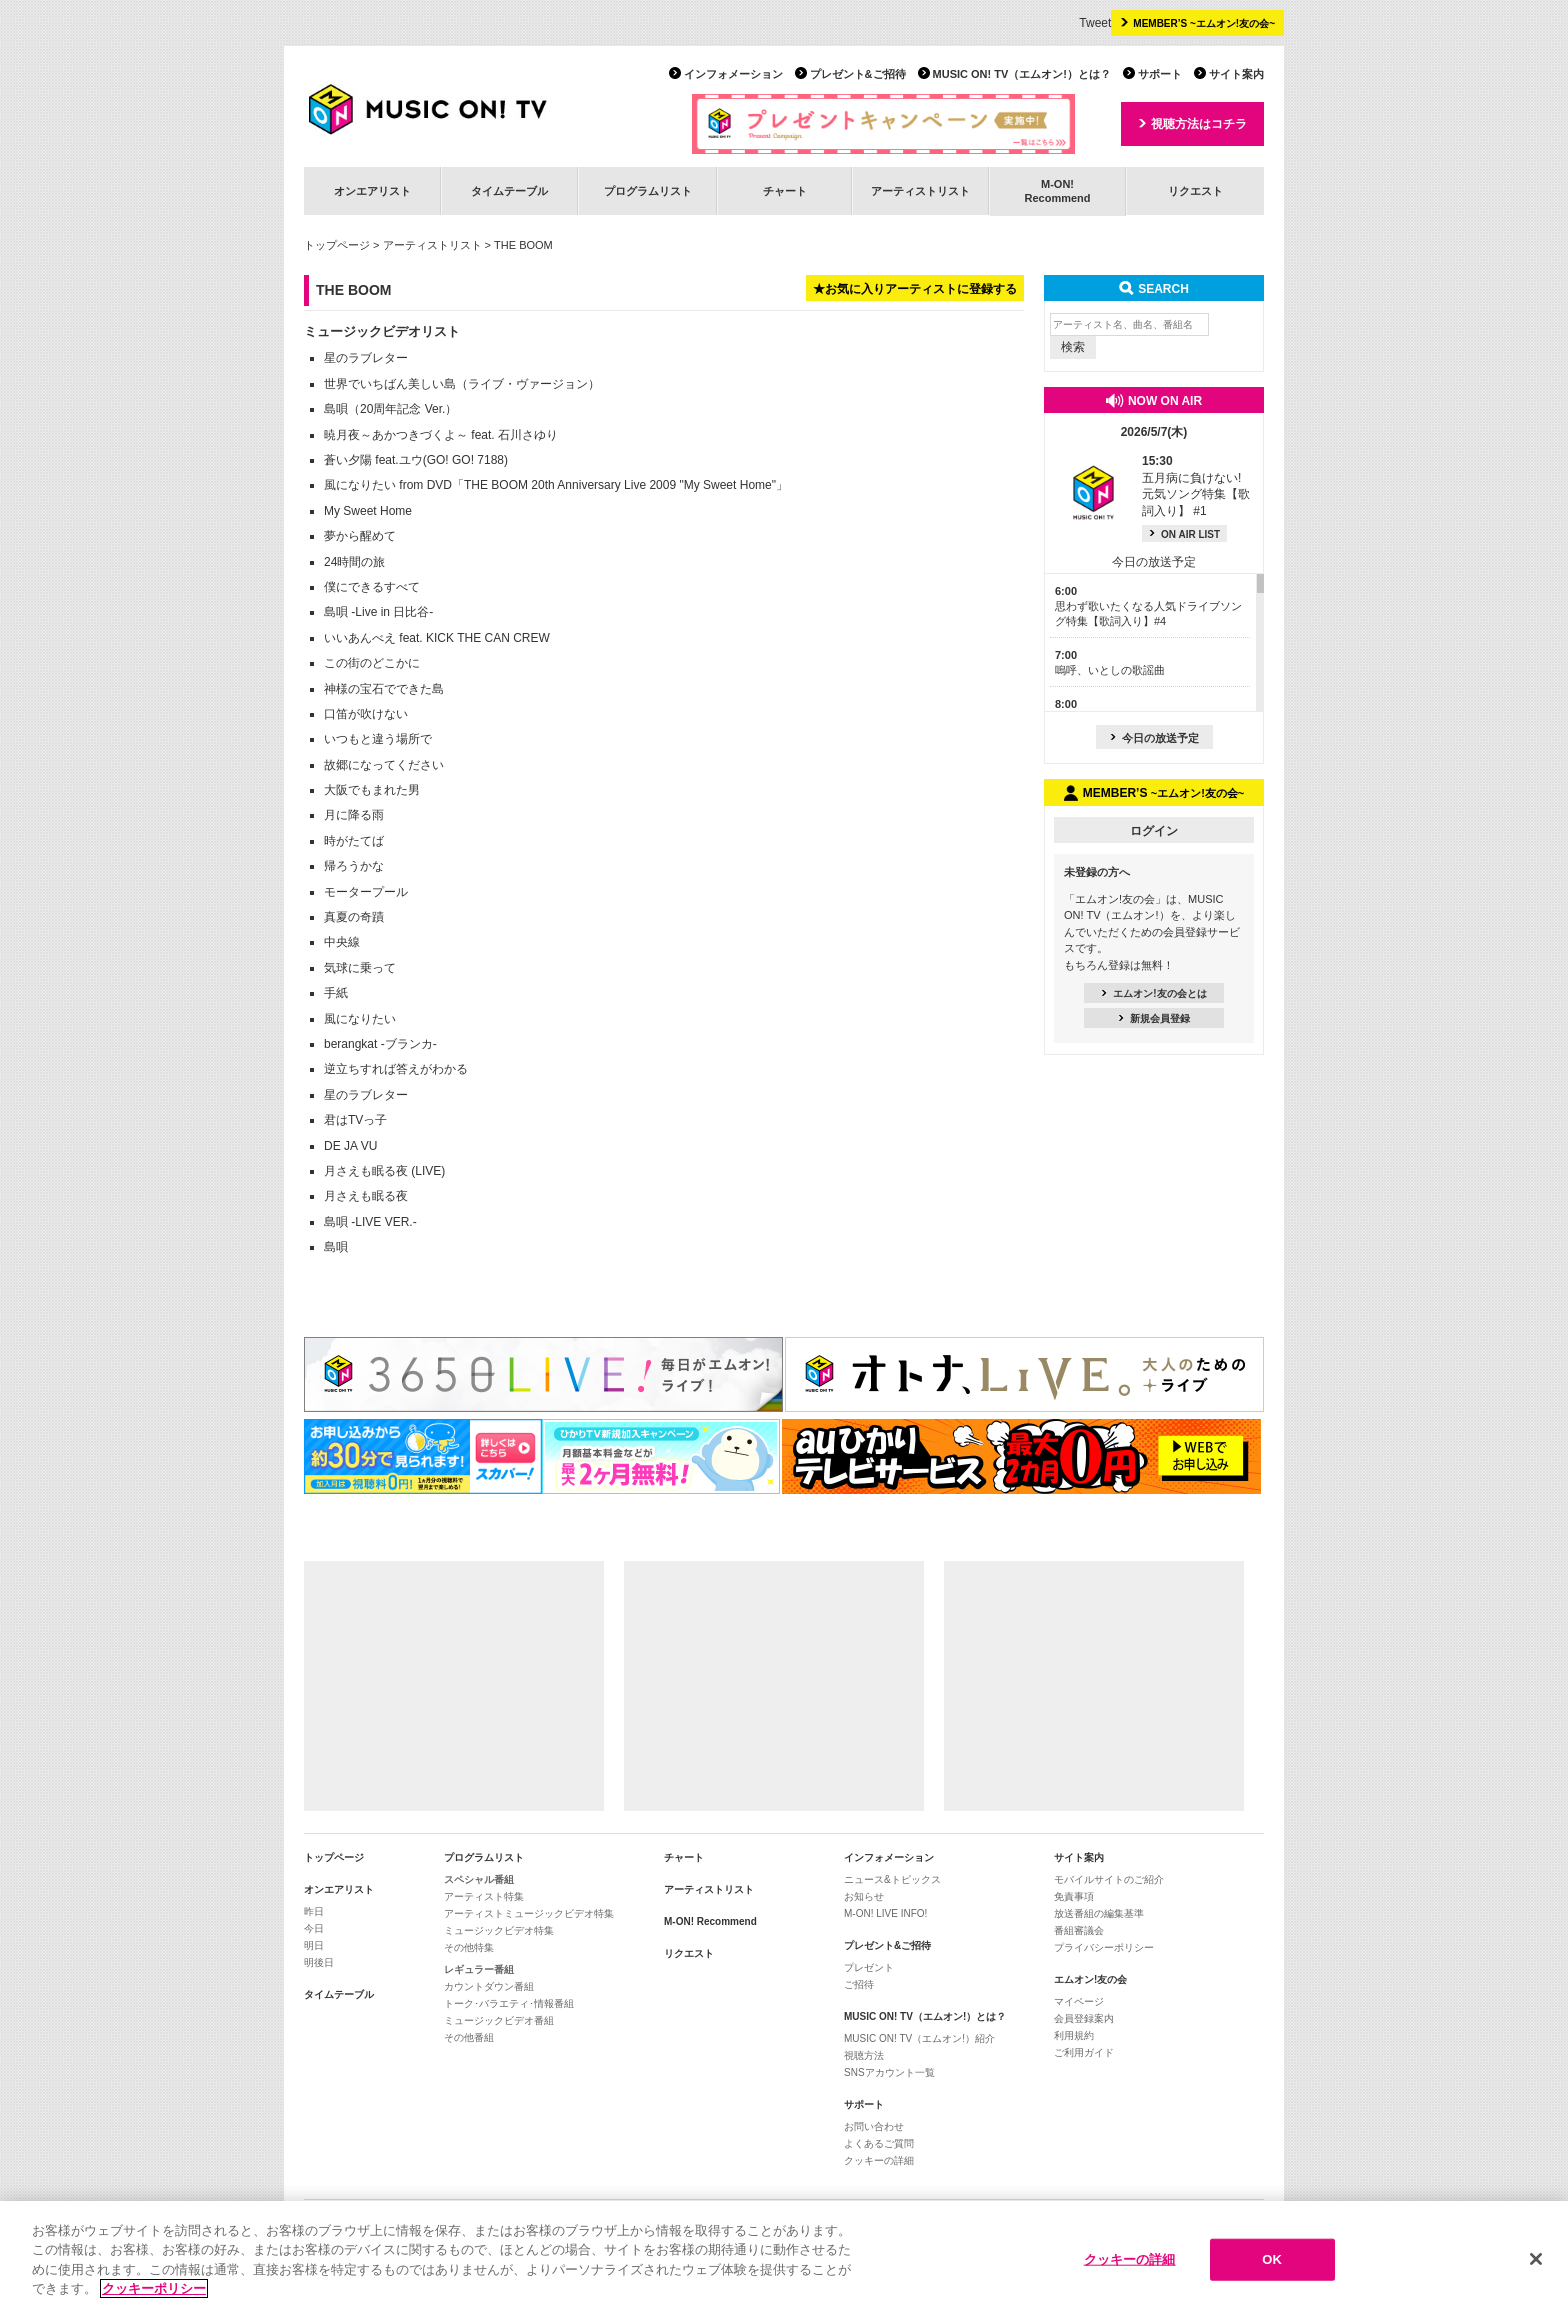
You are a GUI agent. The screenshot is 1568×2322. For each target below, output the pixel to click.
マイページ (1079, 2001)
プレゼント (869, 1967)
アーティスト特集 (484, 1896)
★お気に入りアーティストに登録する (915, 289)
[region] (784, 2261)
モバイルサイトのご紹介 (1109, 1879)
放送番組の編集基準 (1099, 1913)
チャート (785, 191)
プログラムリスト (648, 191)
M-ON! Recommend (710, 1921)
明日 (314, 1945)
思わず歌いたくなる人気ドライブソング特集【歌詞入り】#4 (1148, 606)
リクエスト (1195, 191)
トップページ (337, 245)
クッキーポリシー (154, 2288)
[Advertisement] (454, 1686)
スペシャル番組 (479, 1879)
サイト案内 (1236, 74)
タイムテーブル (509, 191)
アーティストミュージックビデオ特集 (529, 1913)
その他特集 (469, 1947)
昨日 (314, 1911)
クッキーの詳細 (879, 2160)
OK (1272, 2259)
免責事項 (1074, 1896)
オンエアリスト (372, 191)
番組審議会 (1079, 1930)
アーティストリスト (920, 191)
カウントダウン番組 (489, 1986)
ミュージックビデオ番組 (499, 2020)
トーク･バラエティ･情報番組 (509, 2003)
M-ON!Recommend (1057, 190)
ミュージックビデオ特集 (499, 1930)
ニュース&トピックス (892, 1879)
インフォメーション (733, 74)
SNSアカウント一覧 (889, 2072)
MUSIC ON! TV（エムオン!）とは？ (1022, 74)
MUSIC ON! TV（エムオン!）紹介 (919, 2038)
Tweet (1095, 23)
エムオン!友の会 (1090, 1979)
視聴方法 (864, 2055)
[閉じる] (1536, 2259)
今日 (314, 1928)
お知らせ (864, 1896)
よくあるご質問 (879, 2143)
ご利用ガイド (1084, 2052)
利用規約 (1074, 2035)
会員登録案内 (1084, 2018)
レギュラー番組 (479, 1969)
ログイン (1154, 831)
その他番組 (469, 2037)
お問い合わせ (874, 2126)
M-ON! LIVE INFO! (885, 1913)
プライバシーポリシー (1104, 1947)
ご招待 (859, 1984)
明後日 (319, 1962)
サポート (1160, 74)
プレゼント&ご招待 (858, 74)
